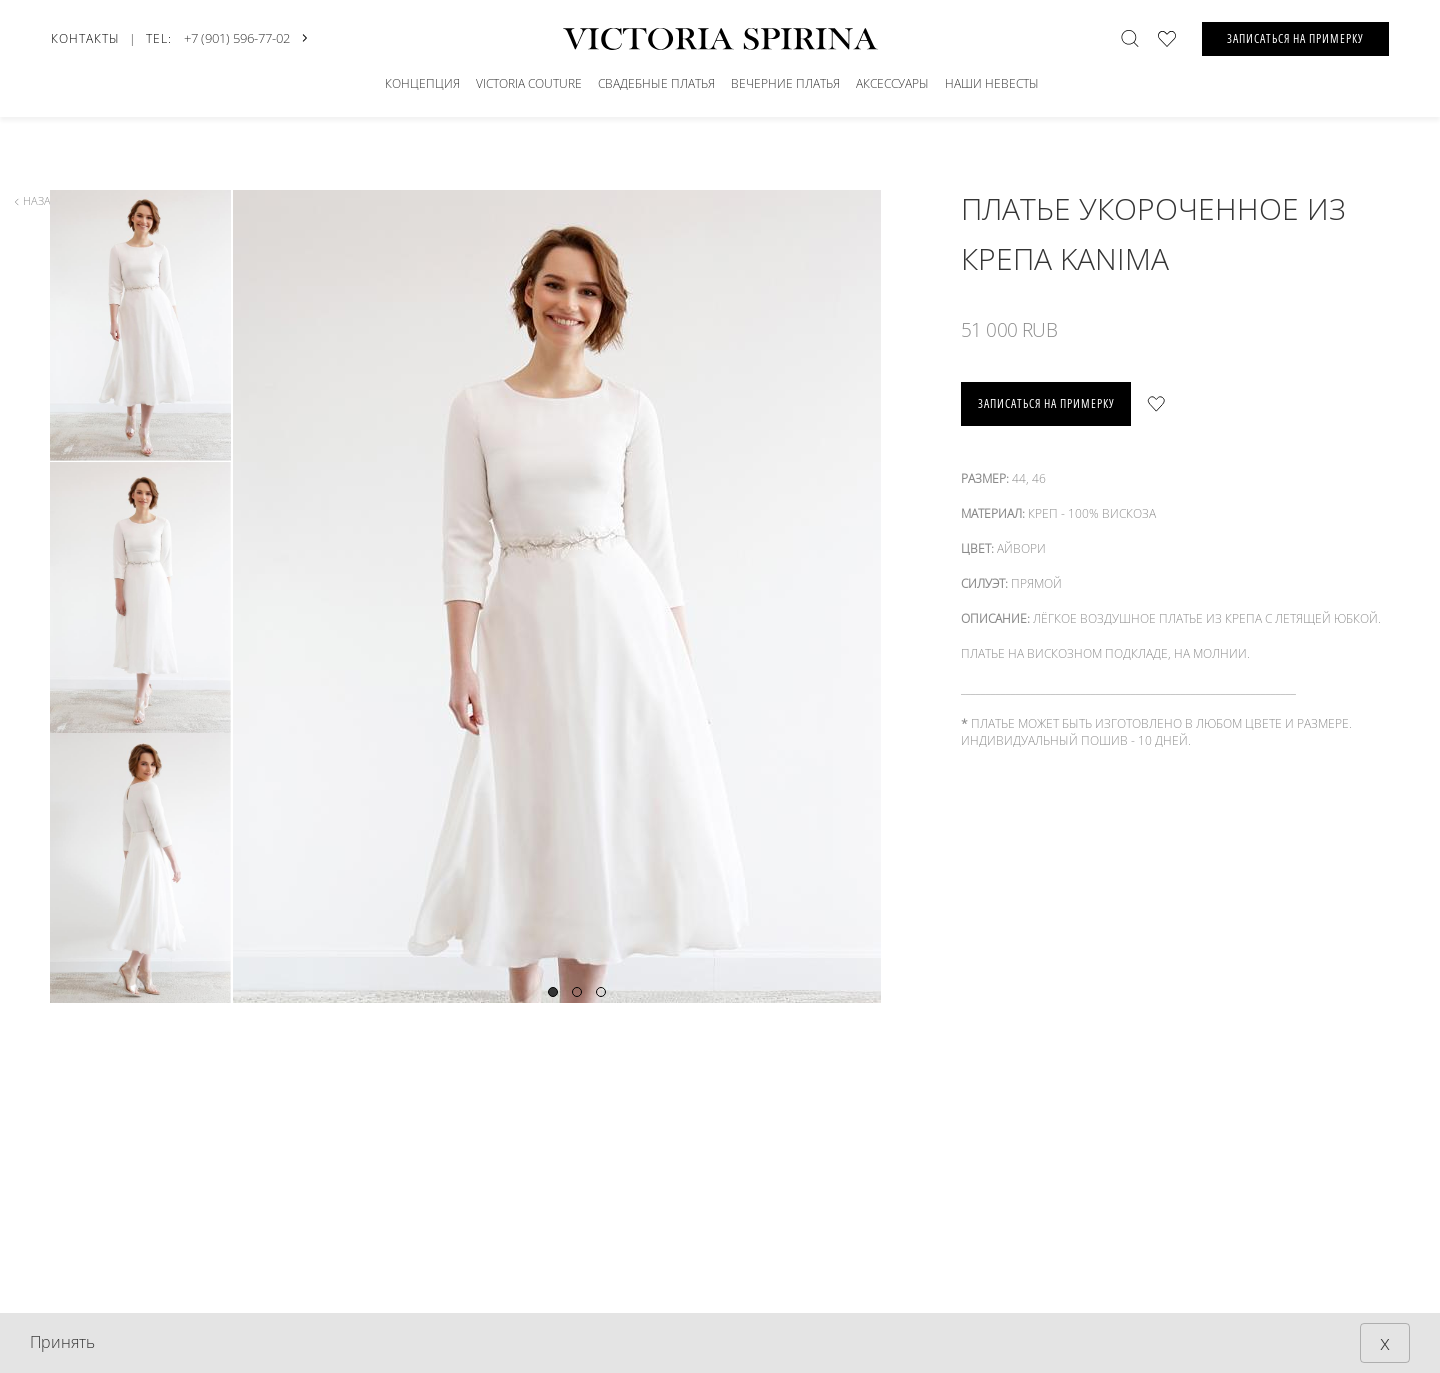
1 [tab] (553, 992)
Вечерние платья (785, 83)
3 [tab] (601, 992)
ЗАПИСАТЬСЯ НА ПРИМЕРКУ (1295, 38)
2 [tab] (577, 992)
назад (36, 200)
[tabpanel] (576, 677)
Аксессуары (892, 83)
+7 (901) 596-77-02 (237, 38)
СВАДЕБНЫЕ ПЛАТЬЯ (656, 83)
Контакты (85, 38)
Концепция (422, 83)
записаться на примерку (1046, 403)
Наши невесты (992, 83)
